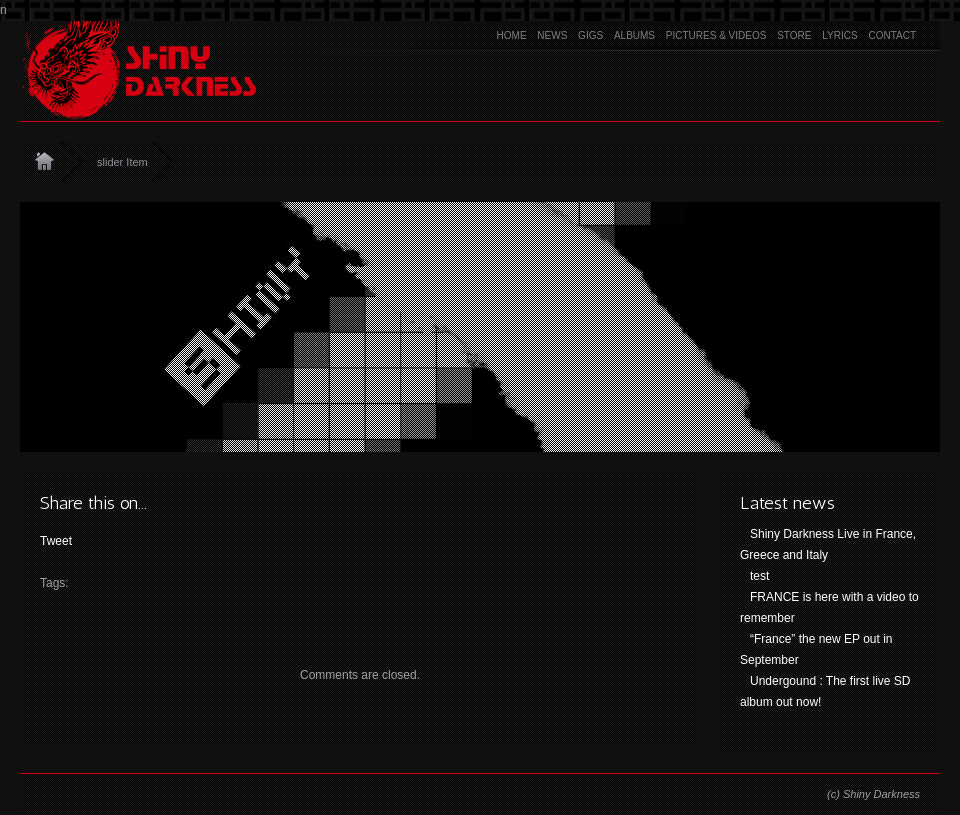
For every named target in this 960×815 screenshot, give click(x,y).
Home (512, 35)
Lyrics (839, 35)
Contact (892, 35)
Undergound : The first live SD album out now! (825, 691)
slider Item (122, 162)
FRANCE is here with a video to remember (829, 607)
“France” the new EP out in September (816, 649)
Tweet (56, 541)
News (552, 35)
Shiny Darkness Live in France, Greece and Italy (828, 544)
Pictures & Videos (716, 35)
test (759, 576)
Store (794, 35)
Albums (634, 35)
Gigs (590, 35)
